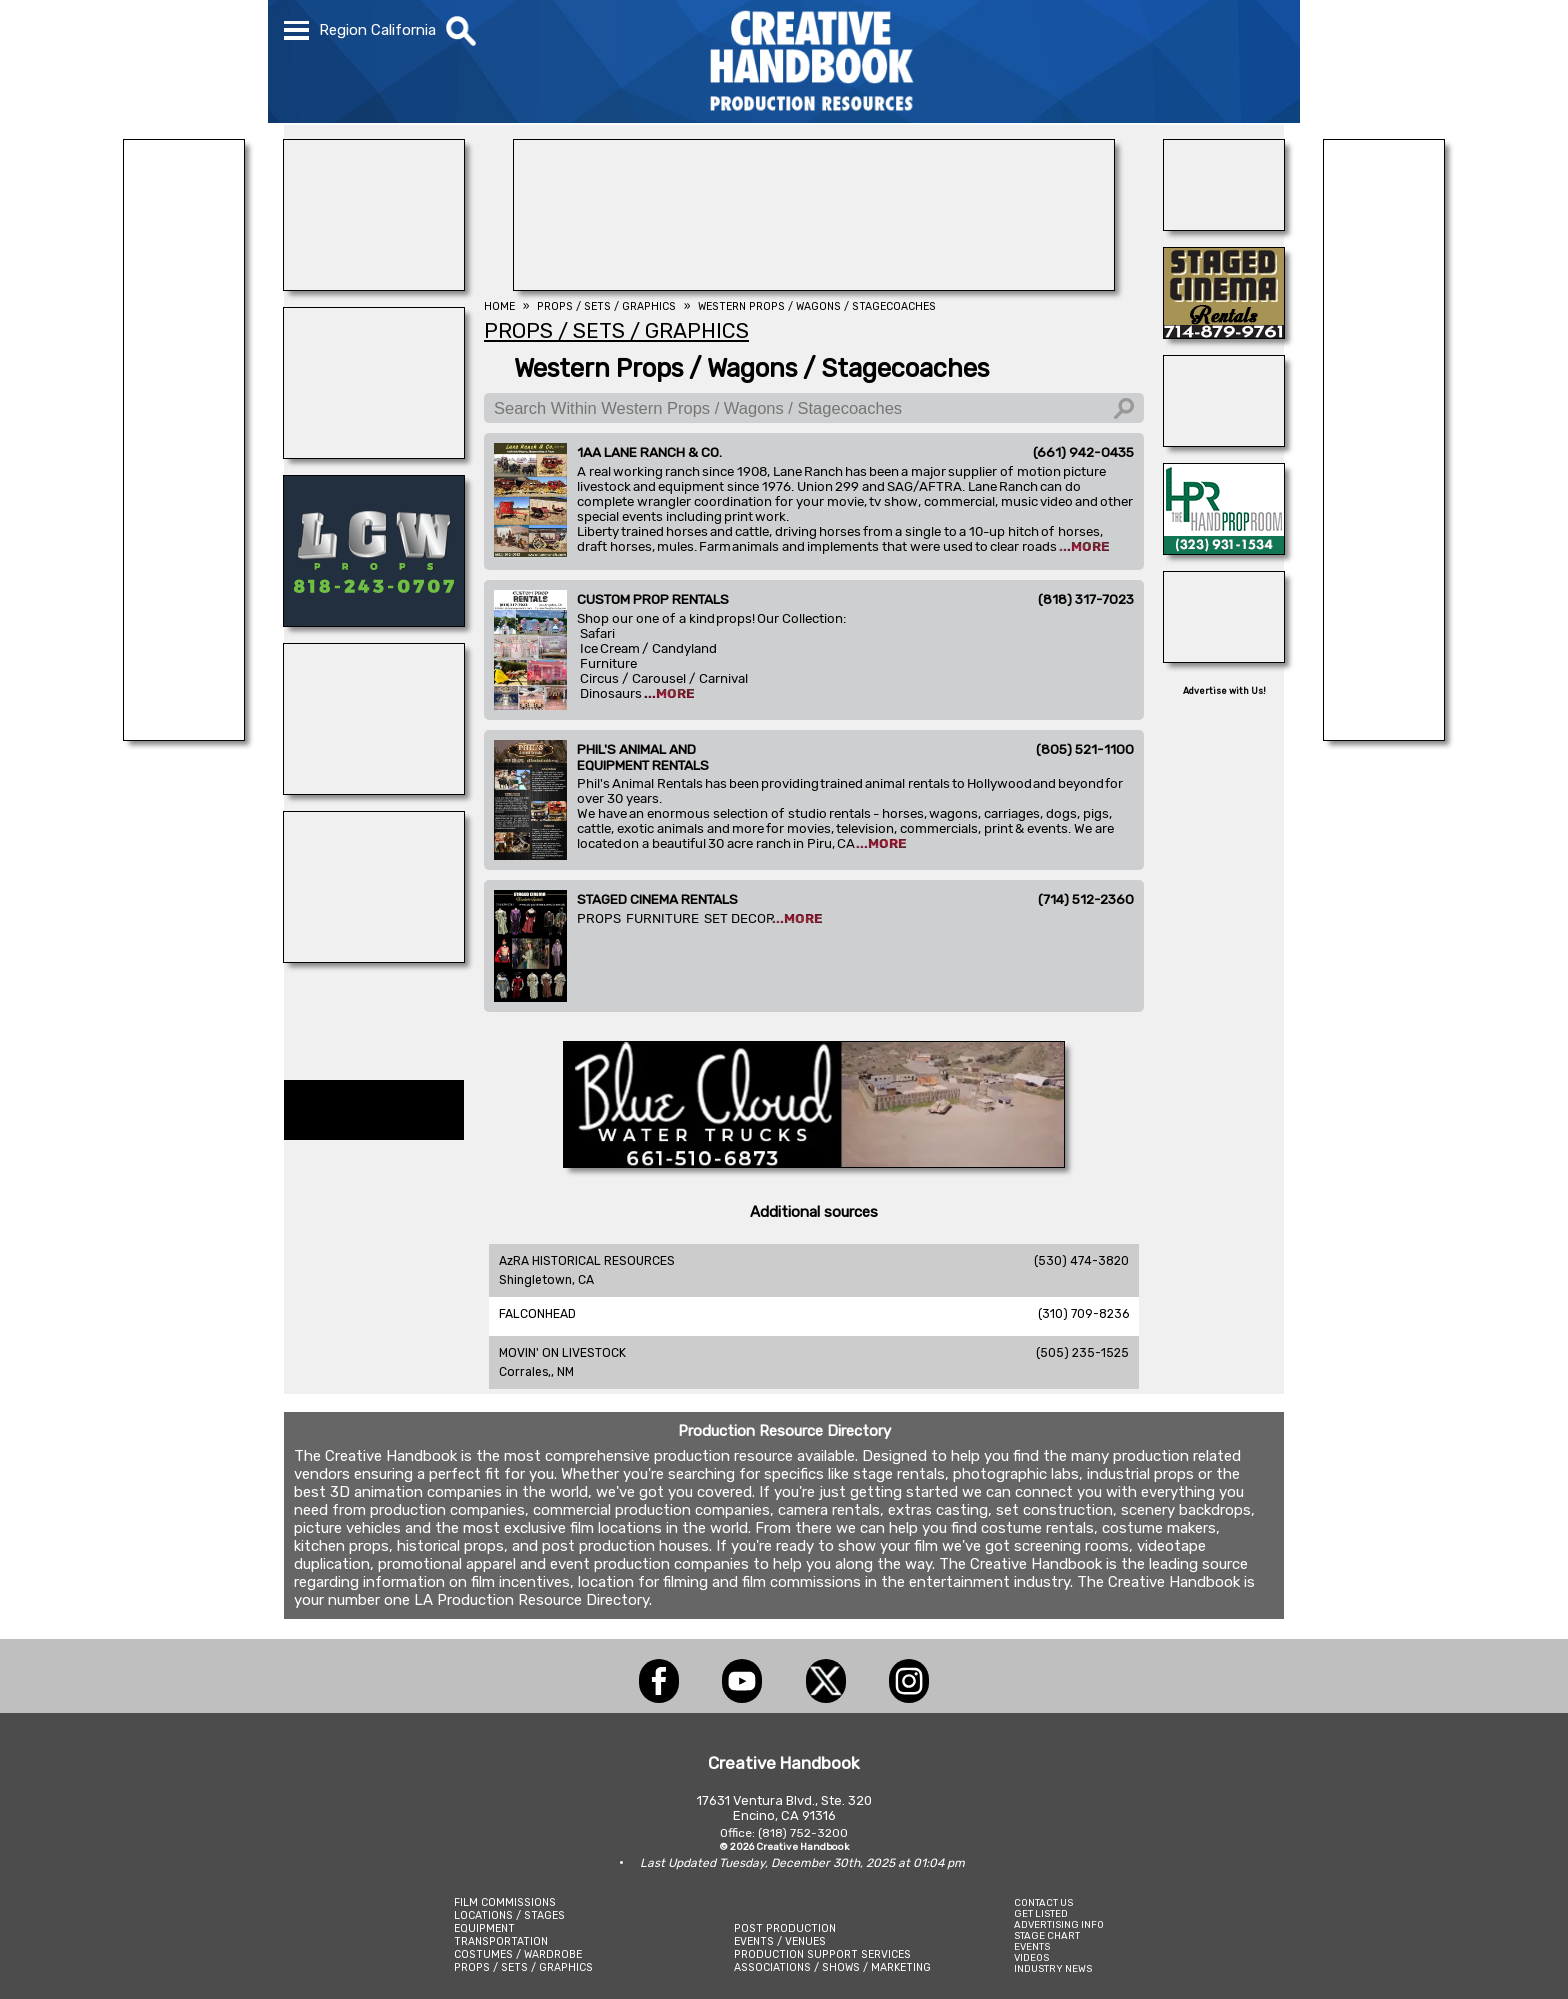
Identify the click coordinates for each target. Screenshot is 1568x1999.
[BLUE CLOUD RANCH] (814, 1162)
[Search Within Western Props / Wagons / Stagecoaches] (814, 408)
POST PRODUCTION (785, 1928)
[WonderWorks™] (374, 957)
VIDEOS (1031, 1957)
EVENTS (1032, 1946)
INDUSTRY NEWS (1053, 1968)
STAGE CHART (1047, 1935)
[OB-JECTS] (374, 789)
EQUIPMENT (484, 1928)
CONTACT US (1043, 1902)
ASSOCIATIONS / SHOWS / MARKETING (832, 1967)
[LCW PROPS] (374, 621)
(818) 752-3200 (803, 1833)
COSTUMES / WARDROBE (518, 1954)
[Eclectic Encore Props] (1224, 441)
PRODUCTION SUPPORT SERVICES (822, 1954)
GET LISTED (1041, 1913)
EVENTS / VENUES (780, 1941)
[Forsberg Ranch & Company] (1384, 735)
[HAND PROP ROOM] (1224, 549)
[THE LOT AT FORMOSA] (1224, 225)
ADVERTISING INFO (1059, 1924)
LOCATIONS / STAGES (509, 1915)
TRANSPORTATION (501, 1941)
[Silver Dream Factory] (1224, 657)
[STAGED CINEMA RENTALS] (1224, 333)
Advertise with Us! (1224, 691)
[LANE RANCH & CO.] (184, 735)
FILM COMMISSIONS (505, 1902)
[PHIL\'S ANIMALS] (374, 285)
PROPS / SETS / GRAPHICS (523, 1967)
